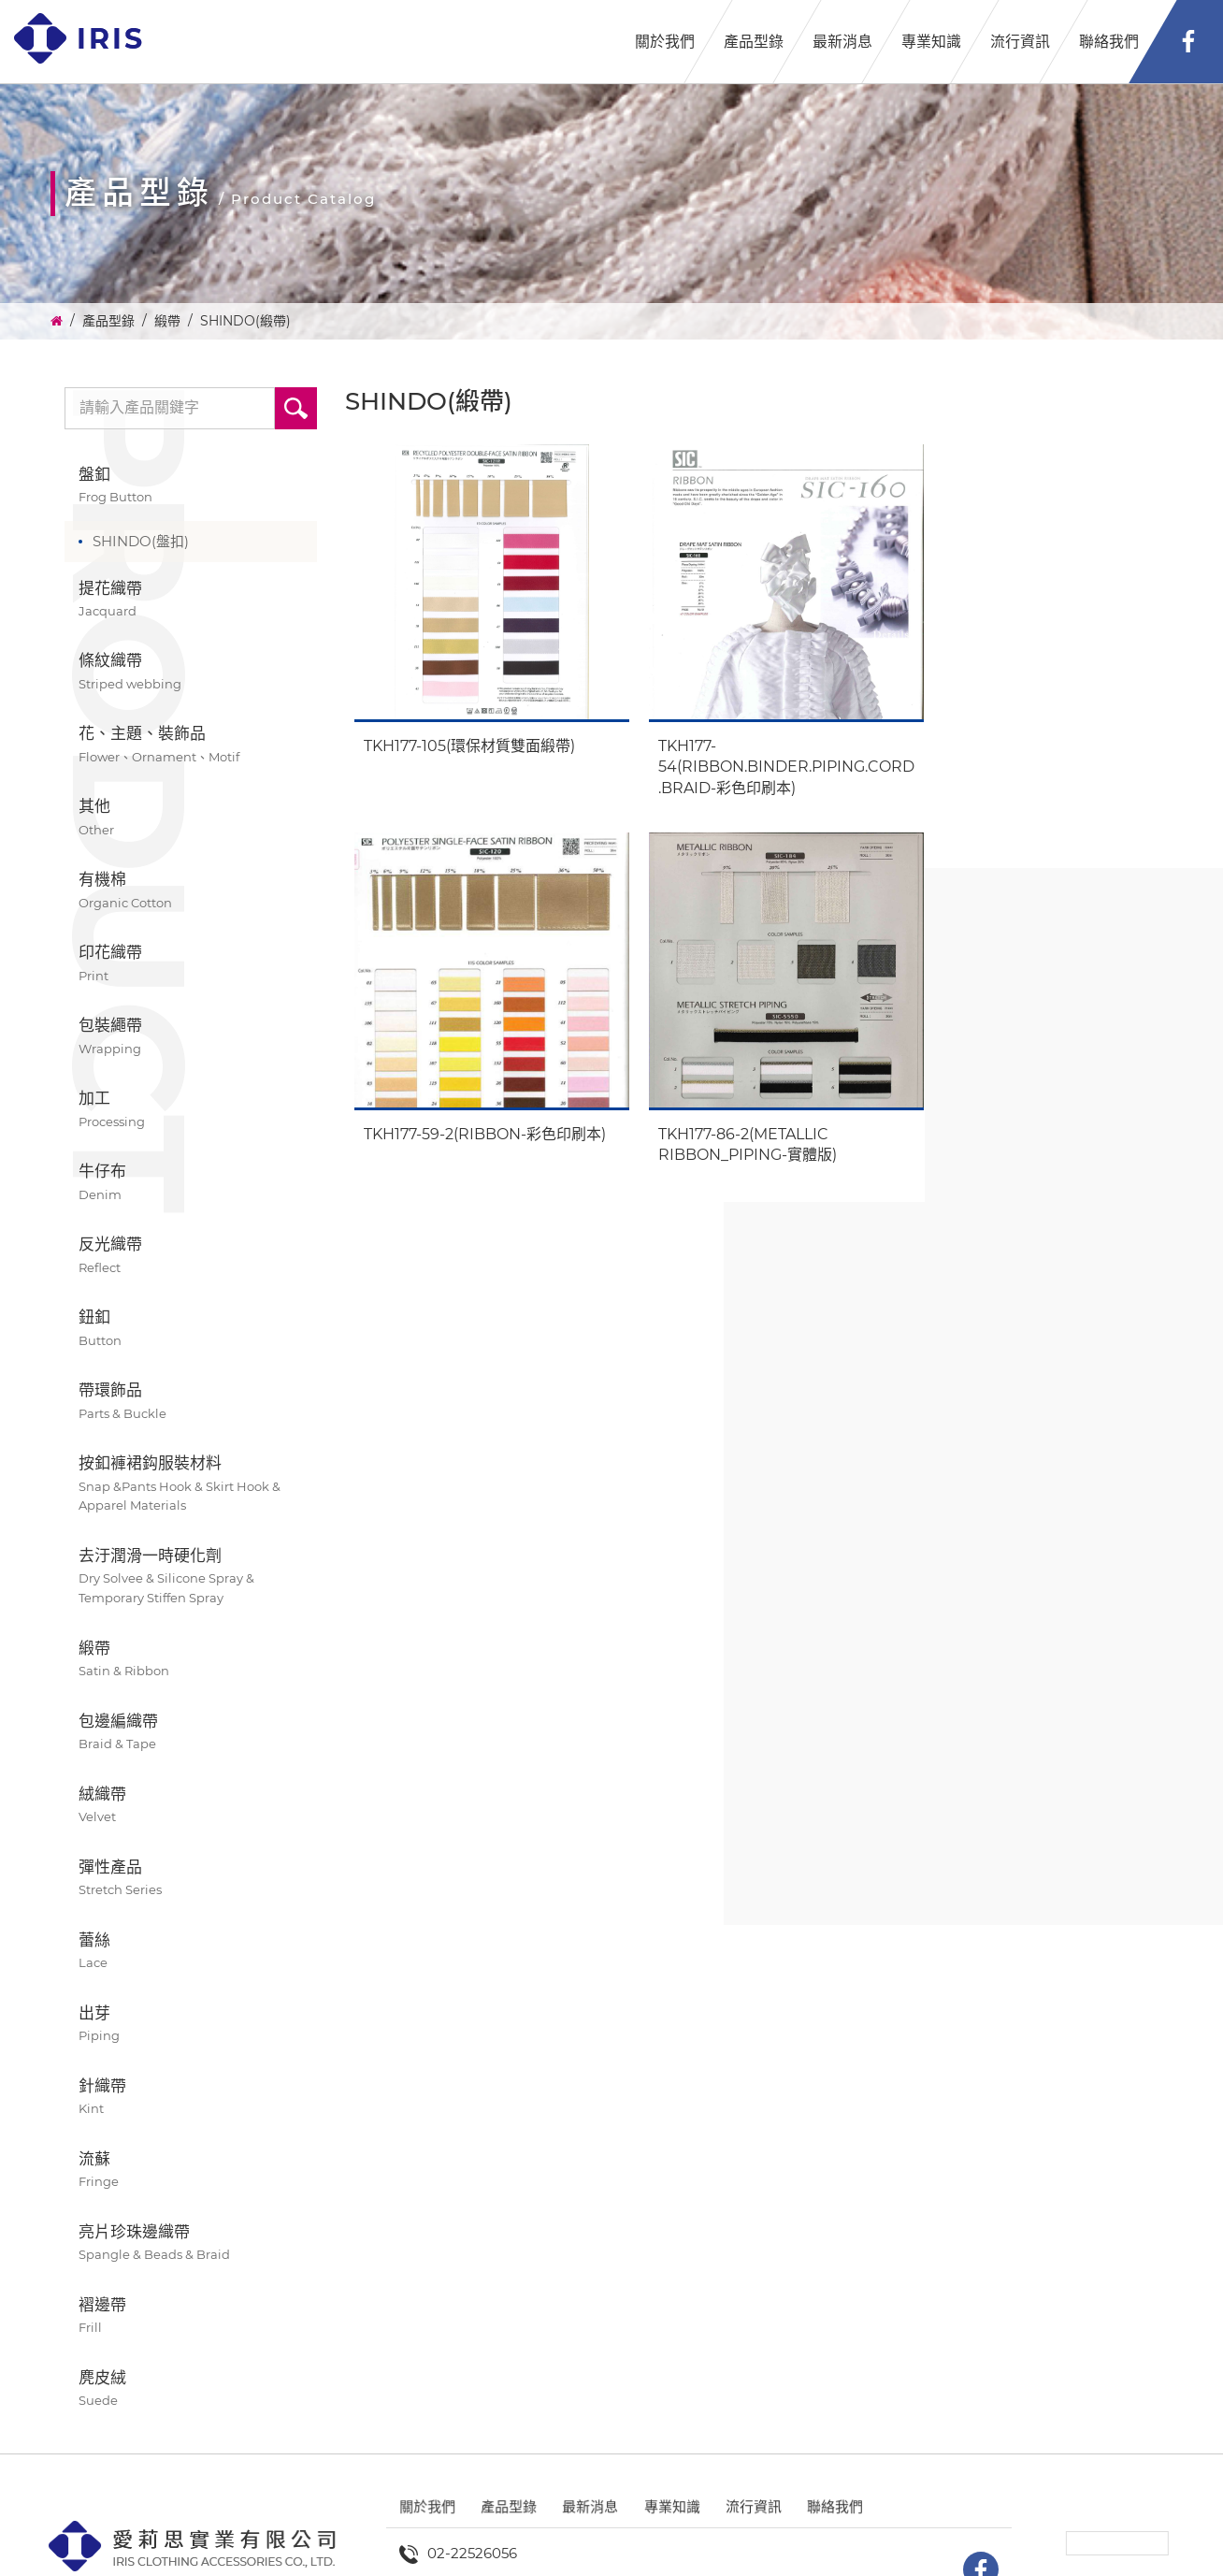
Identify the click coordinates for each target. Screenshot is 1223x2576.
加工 (191, 1110)
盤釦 (191, 486)
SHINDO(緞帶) (245, 320)
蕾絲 (191, 1952)
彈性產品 (191, 1879)
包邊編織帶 (191, 1733)
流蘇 (191, 2170)
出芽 (191, 2025)
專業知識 (931, 42)
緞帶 (167, 320)
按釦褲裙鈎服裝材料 (191, 1484)
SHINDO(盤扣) (141, 541)
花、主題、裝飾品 (191, 745)
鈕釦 (191, 1329)
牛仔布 (191, 1183)
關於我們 (665, 42)
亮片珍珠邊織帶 (191, 2243)
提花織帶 (191, 600)
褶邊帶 (191, 2316)
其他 (191, 818)
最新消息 (842, 42)
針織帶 (191, 2098)
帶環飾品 (191, 1402)
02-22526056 (472, 2553)
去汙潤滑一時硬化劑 (191, 1577)
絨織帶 (191, 1806)
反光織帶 (191, 1256)
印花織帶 (191, 964)
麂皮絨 (191, 2389)
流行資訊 (1020, 42)
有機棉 (191, 891)
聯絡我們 (1109, 42)
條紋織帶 (191, 672)
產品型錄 (754, 42)
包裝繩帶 (191, 1037)
